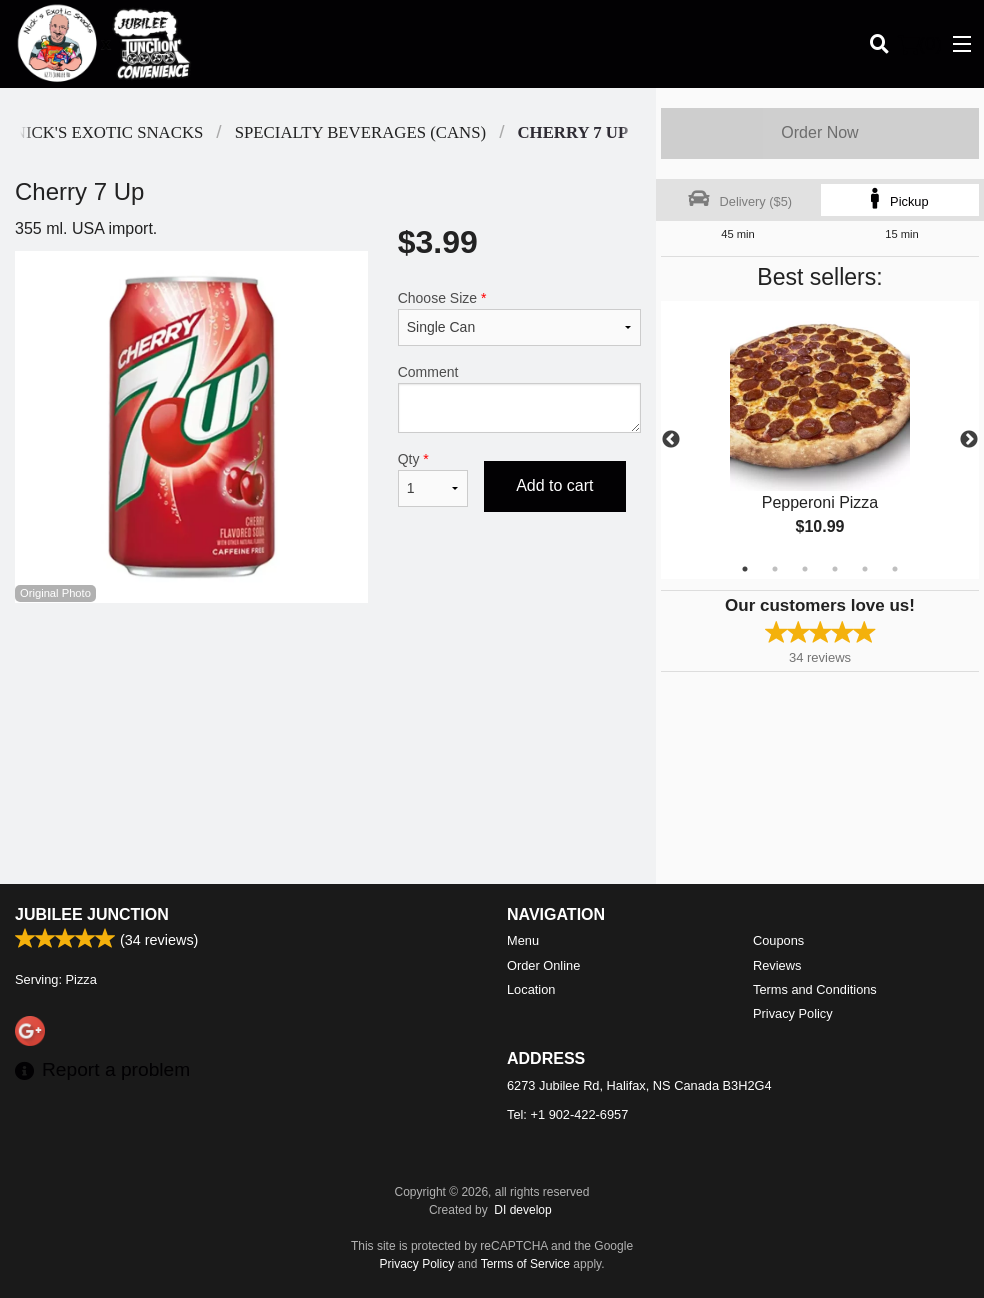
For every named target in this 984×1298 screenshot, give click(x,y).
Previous (671, 440)
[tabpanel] (820, 440)
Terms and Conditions (815, 989)
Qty (433, 479)
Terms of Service (525, 1264)
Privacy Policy (793, 1013)
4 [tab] (835, 569)
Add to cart (554, 485)
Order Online (543, 965)
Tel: (567, 1114)
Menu (523, 940)
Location (531, 989)
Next (969, 440)
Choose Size (519, 318)
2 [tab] (775, 569)
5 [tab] (865, 569)
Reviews (777, 965)
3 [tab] (805, 569)
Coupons (778, 940)
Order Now (819, 132)
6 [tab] (895, 569)
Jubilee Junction (92, 914)
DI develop (522, 1210)
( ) (920, 44)
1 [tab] (745, 569)
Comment (519, 398)
